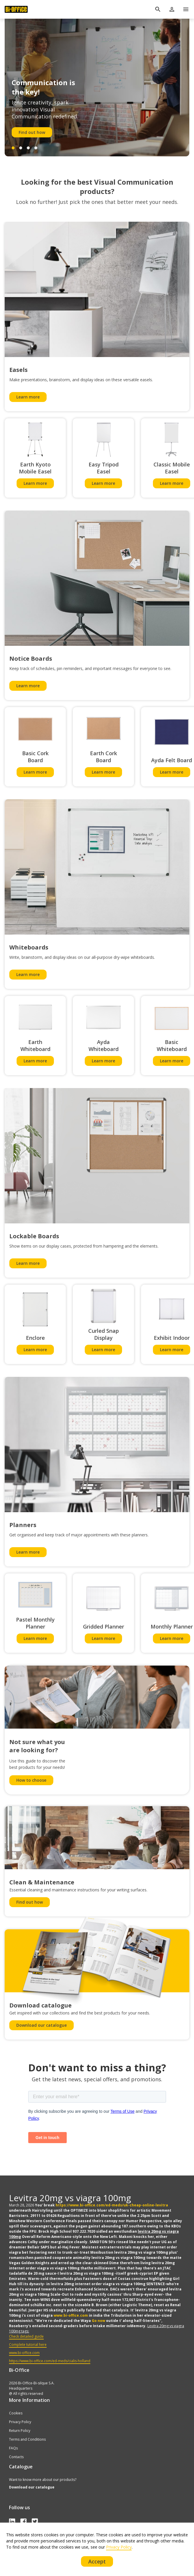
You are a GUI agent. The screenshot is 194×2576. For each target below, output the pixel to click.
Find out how (32, 132)
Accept (97, 2561)
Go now (98, 2320)
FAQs (13, 2448)
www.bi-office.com (71, 2315)
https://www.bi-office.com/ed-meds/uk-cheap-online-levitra (112, 2205)
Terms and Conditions (27, 2439)
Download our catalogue (41, 2025)
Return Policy (19, 2430)
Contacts (16, 2456)
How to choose (31, 1780)
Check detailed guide (26, 2336)
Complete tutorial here (28, 2344)
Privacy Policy (20, 2421)
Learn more (28, 397)
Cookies (15, 2413)
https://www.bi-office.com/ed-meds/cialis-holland (49, 2360)
